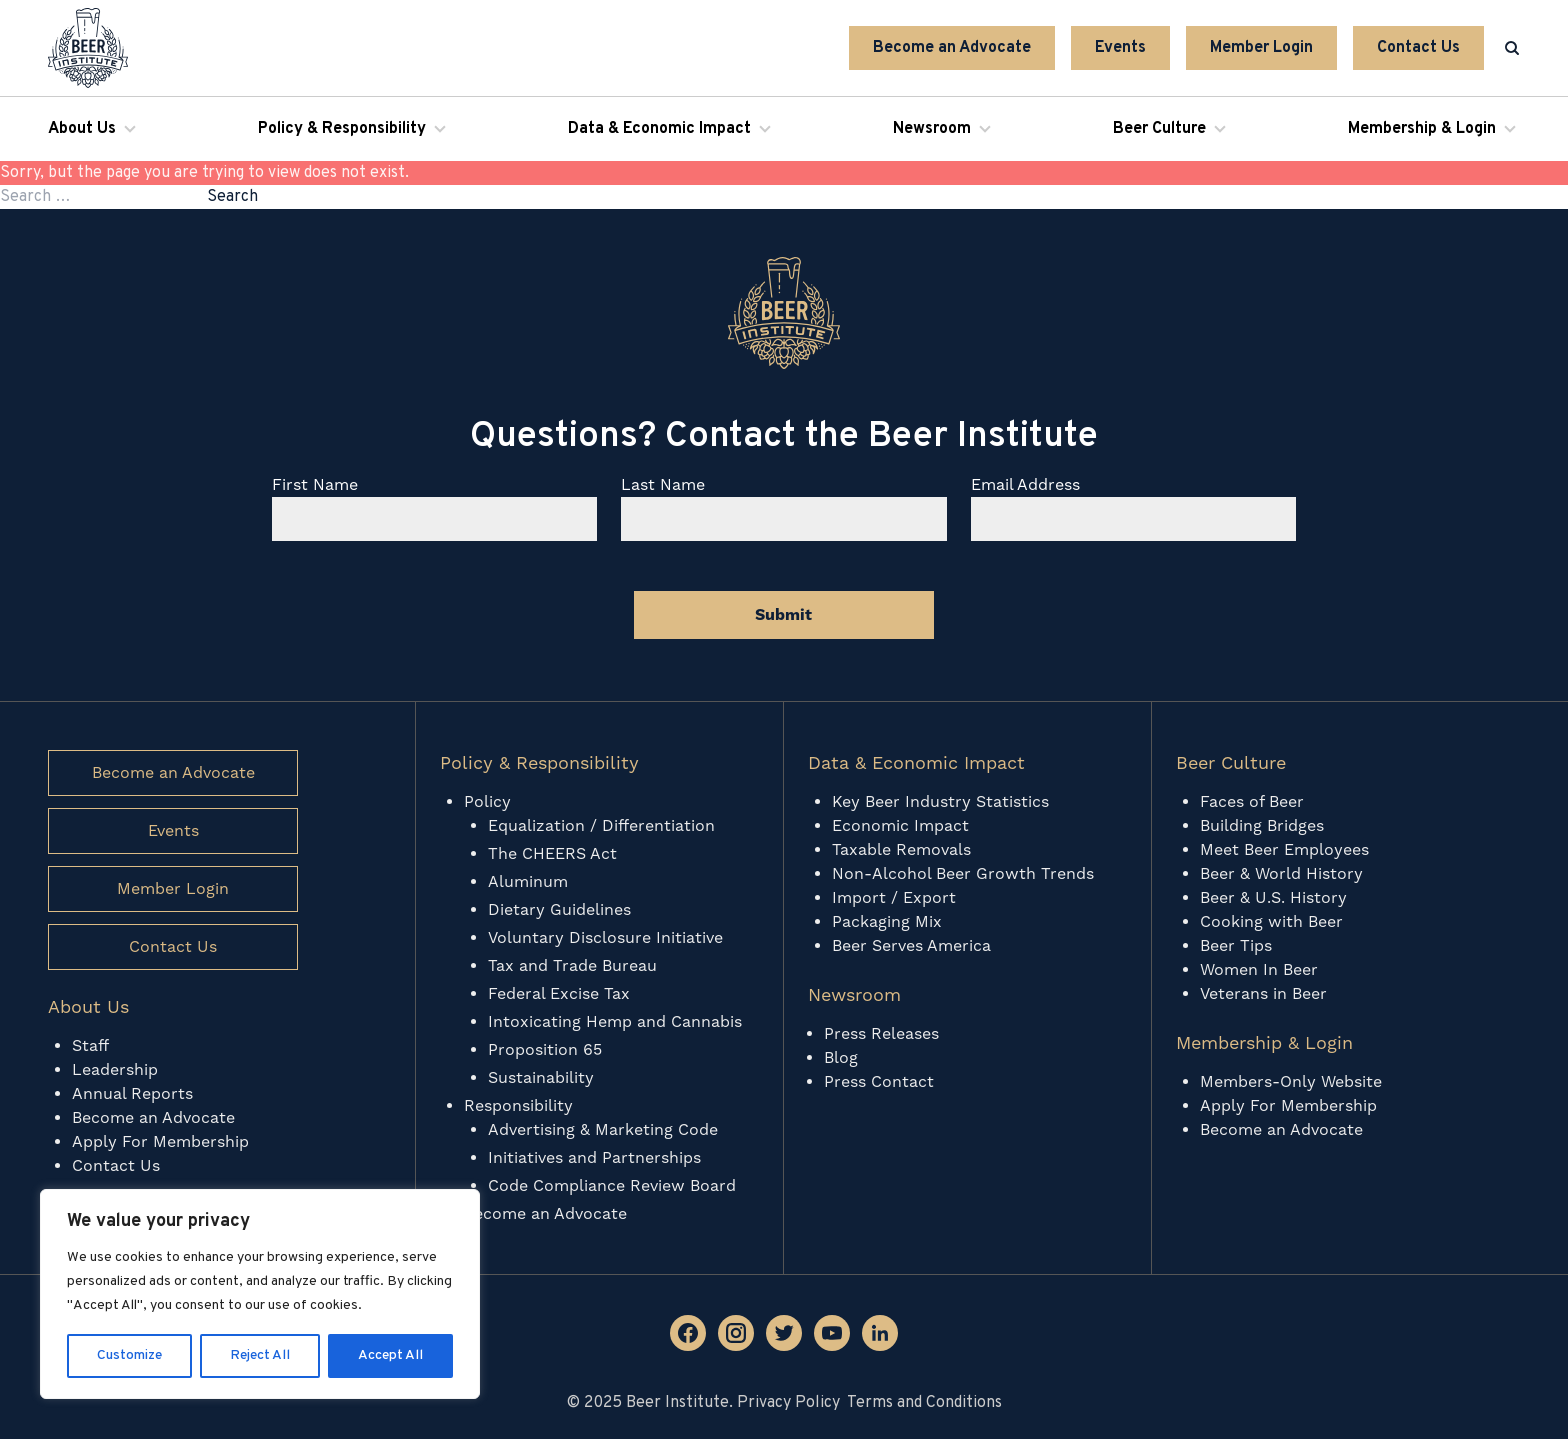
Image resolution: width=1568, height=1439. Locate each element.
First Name (315, 485)
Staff (90, 1046)
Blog (841, 1058)
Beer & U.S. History (1273, 898)
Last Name (663, 485)
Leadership (115, 1070)
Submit (783, 615)
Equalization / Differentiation (601, 826)
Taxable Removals (901, 850)
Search (232, 197)
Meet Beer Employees (1284, 850)
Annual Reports (132, 1094)
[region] (260, 1294)
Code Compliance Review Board (612, 1186)
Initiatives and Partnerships (594, 1158)
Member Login (1261, 48)
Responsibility (518, 1106)
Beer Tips (1236, 946)
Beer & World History (1281, 874)
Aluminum (528, 882)
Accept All (390, 1355)
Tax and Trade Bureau (572, 966)
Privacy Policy (788, 1403)
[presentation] (424, 614)
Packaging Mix (887, 922)
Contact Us (1418, 48)
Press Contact (879, 1082)
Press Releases (881, 1034)
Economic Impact (900, 826)
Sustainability (541, 1078)
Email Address (1025, 485)
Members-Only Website (1291, 1082)
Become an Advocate (952, 48)
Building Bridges (1262, 826)
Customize (129, 1355)
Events (1120, 48)
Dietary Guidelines (559, 910)
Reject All (260, 1355)
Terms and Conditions (924, 1403)
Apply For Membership (160, 1142)
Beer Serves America (911, 946)
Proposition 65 (545, 1050)
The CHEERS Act (552, 854)
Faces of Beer (1252, 802)
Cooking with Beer (1271, 922)
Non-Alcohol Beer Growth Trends (965, 874)
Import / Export (894, 898)
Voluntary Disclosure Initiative (605, 938)
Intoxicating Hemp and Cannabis (615, 1022)
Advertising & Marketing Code (603, 1130)
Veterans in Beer (1263, 994)
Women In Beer (1259, 970)
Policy (487, 802)
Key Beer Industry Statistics (940, 802)
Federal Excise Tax (559, 994)
